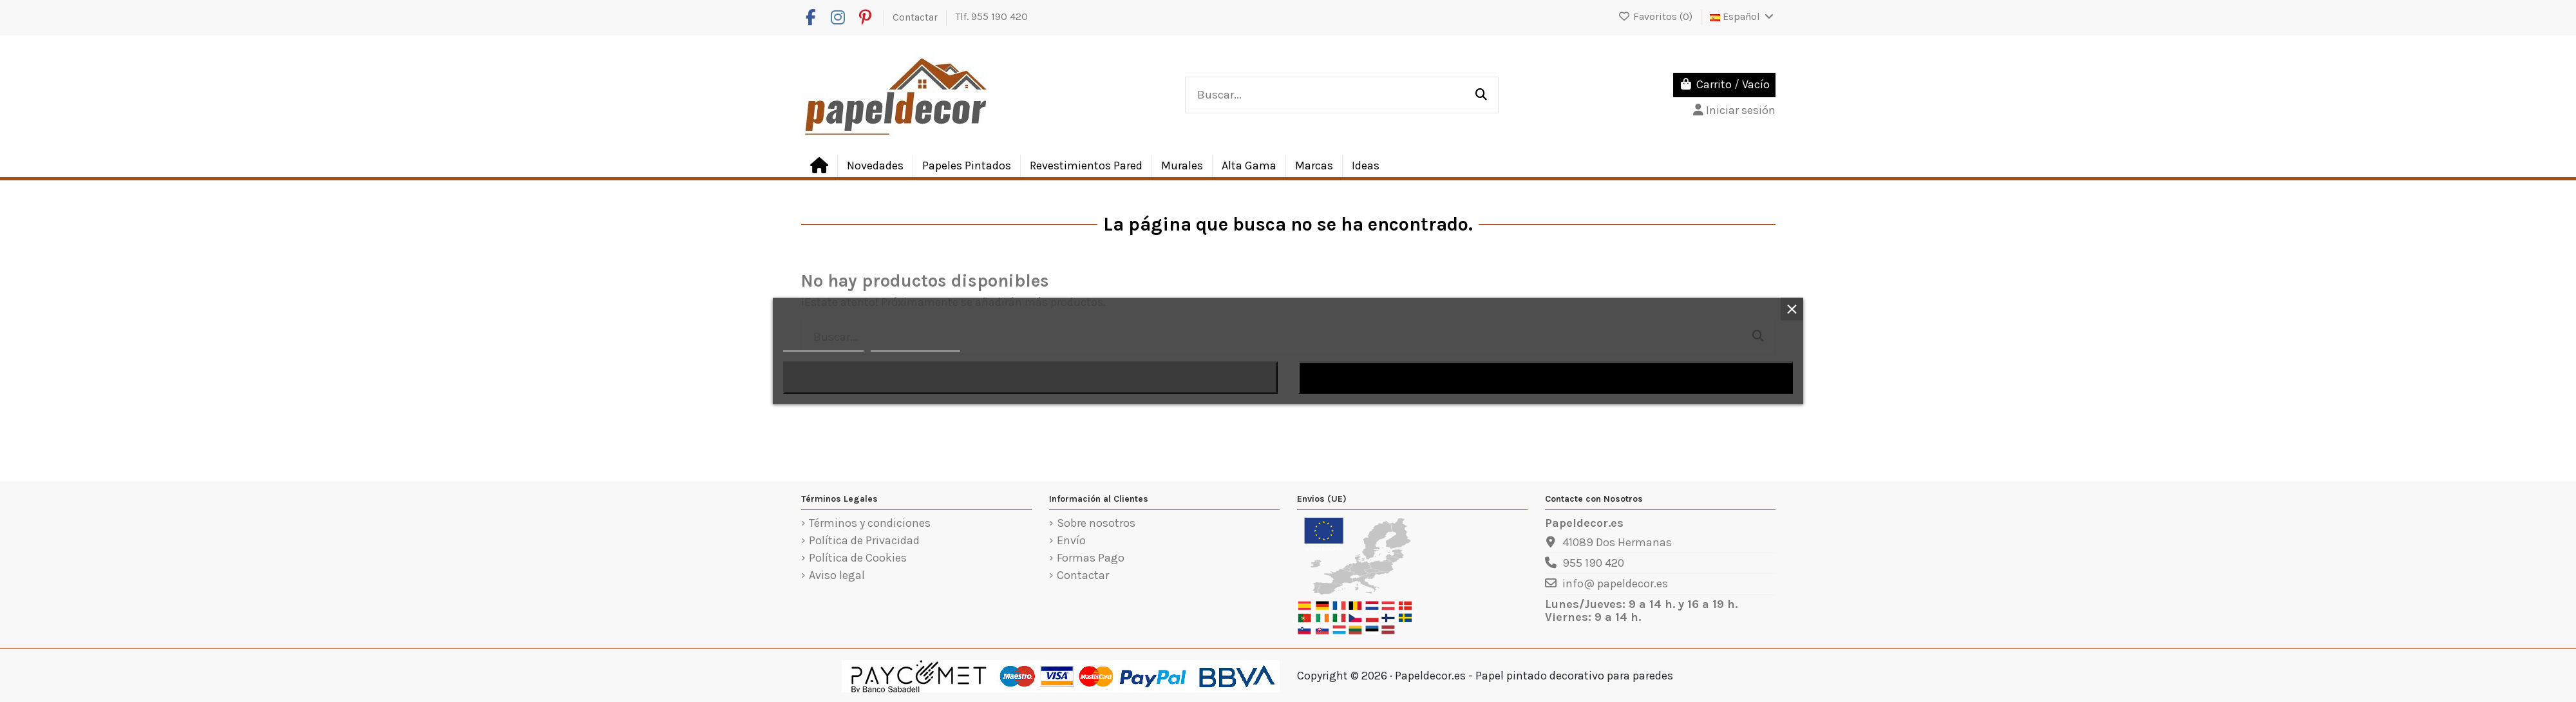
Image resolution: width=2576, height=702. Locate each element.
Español (1743, 16)
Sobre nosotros (1096, 523)
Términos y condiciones (870, 523)
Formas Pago (1090, 558)
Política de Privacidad (864, 541)
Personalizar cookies (915, 345)
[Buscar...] (1481, 95)
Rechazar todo (1030, 378)
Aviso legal (837, 575)
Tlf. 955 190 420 (991, 16)
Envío (1071, 541)
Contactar (916, 16)
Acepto (1545, 378)
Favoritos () (1656, 16)
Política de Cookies (858, 558)
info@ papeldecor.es (1615, 583)
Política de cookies (823, 345)
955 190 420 (1593, 563)
